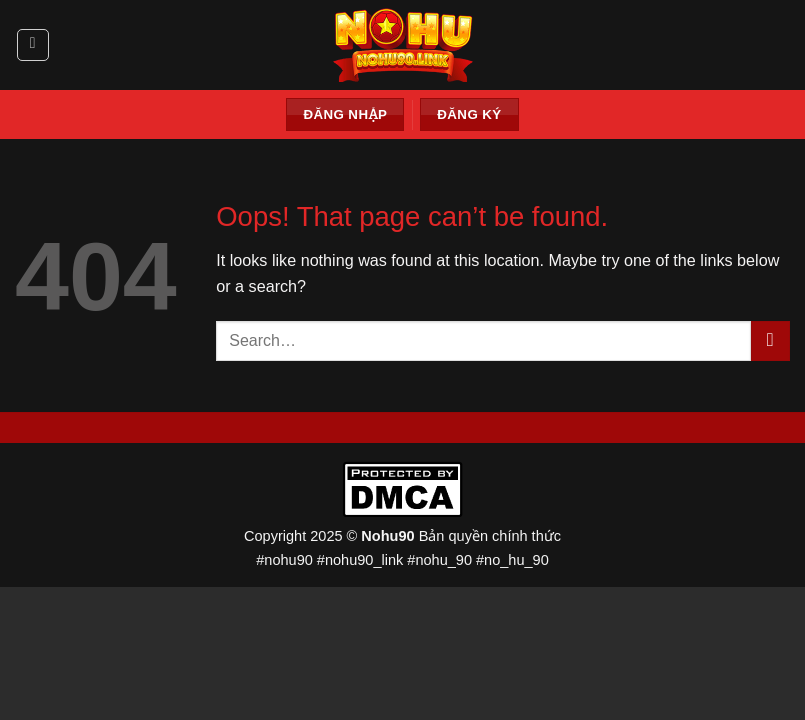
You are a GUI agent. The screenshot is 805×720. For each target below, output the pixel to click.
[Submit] (770, 341)
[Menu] (33, 45)
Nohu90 (387, 536)
